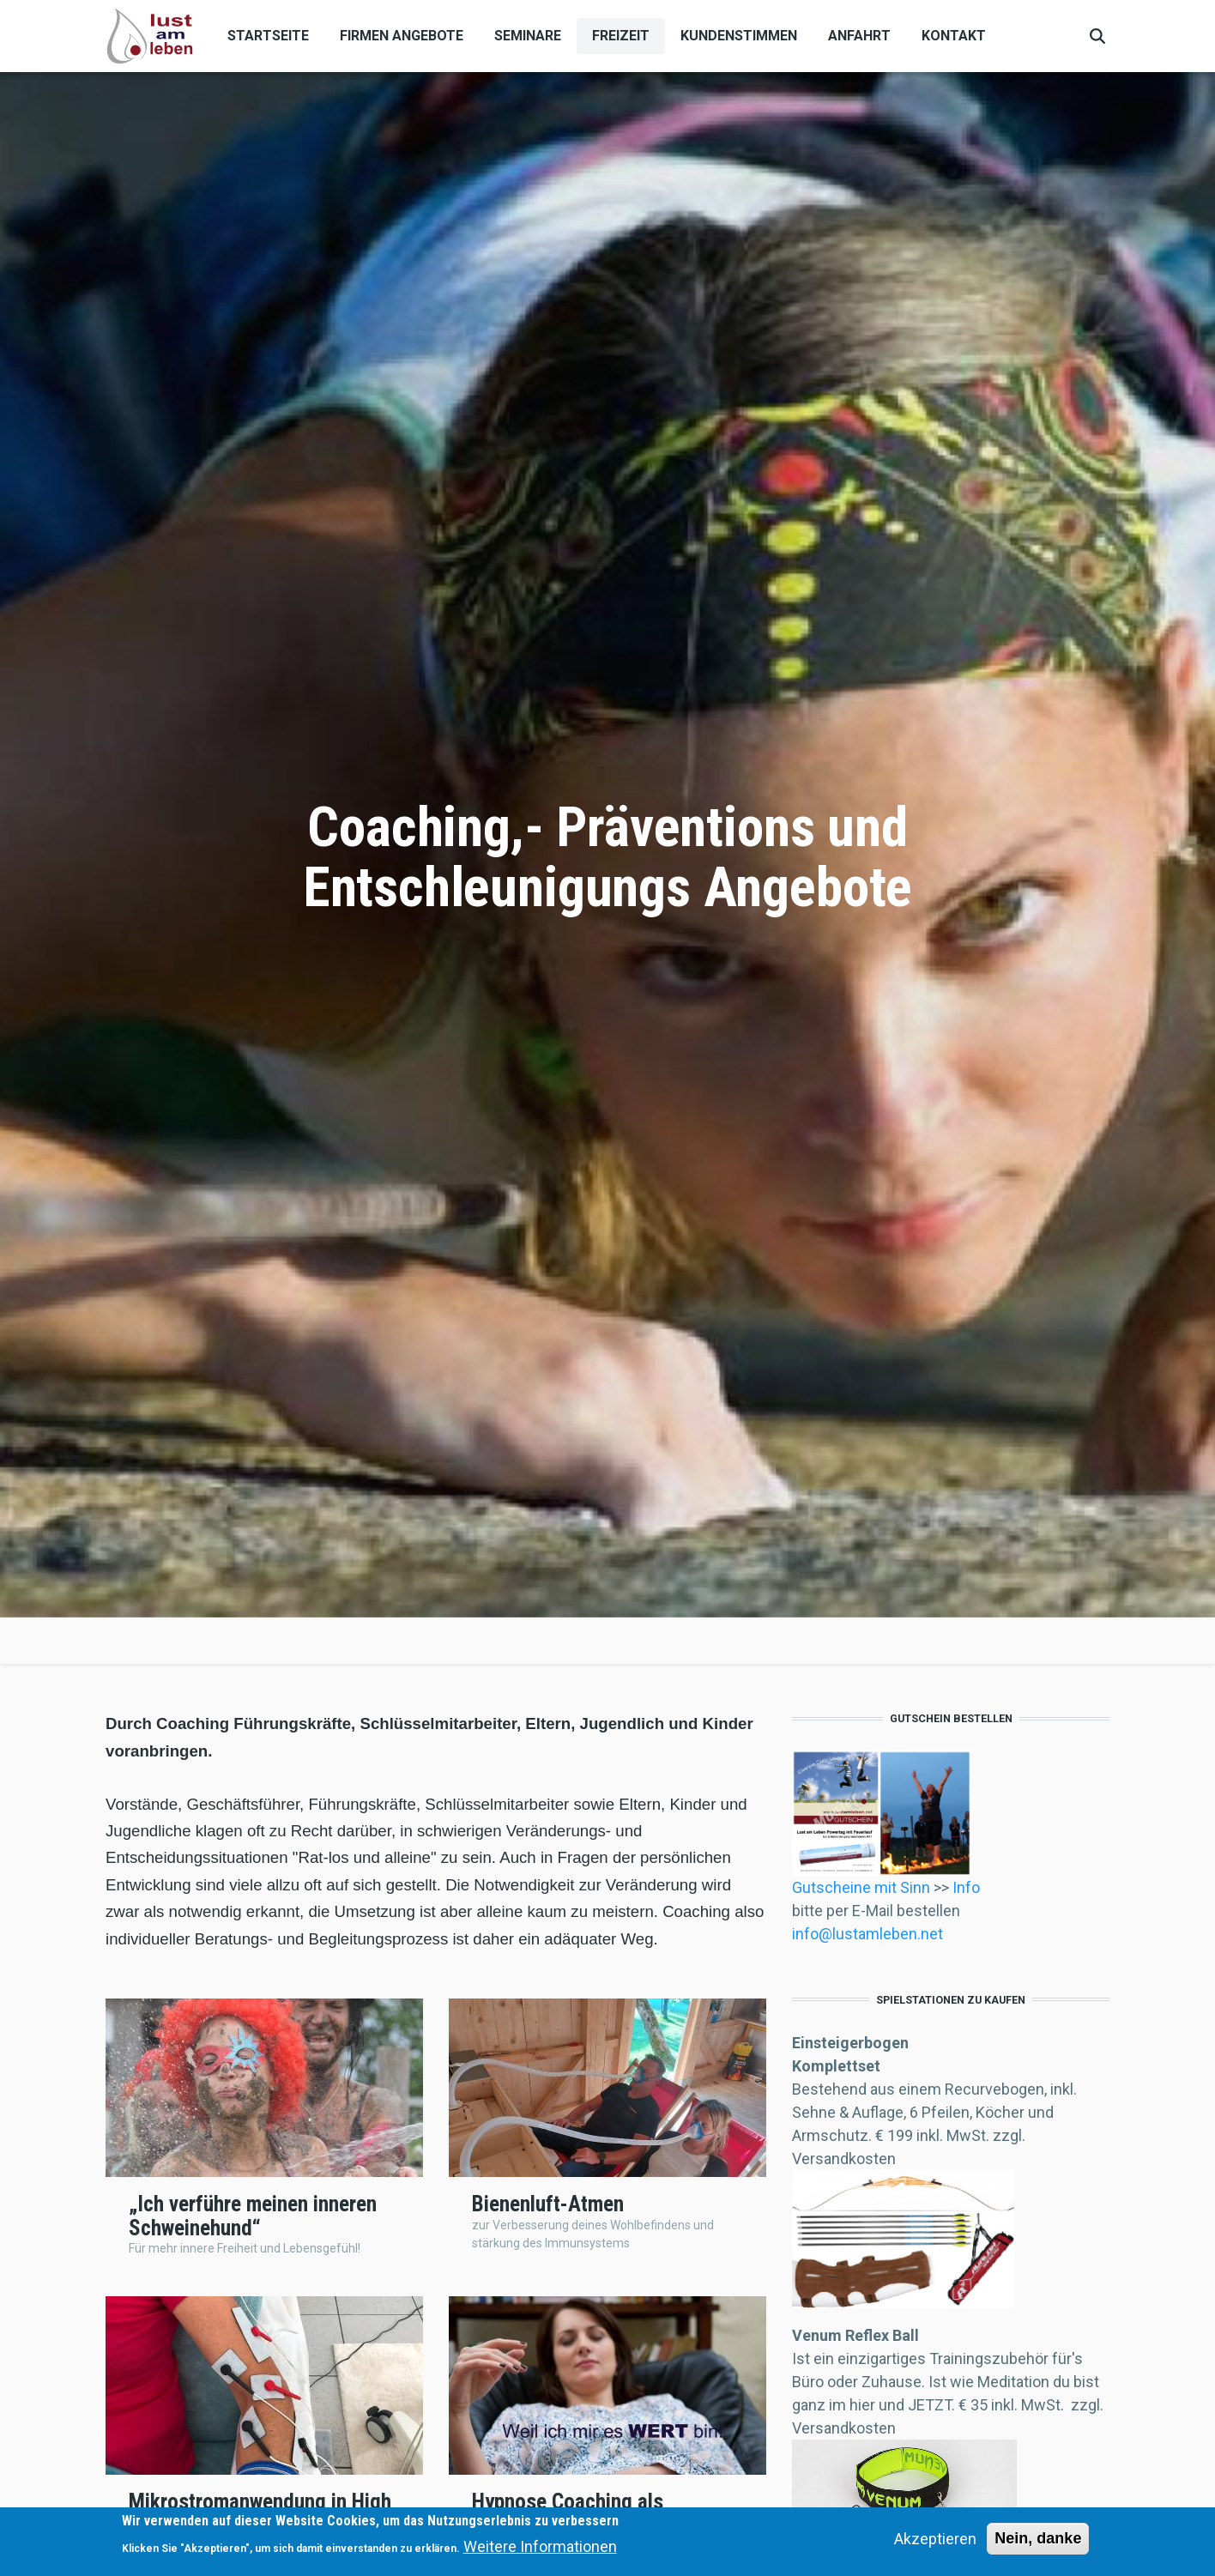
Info (964, 1887)
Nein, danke (1037, 2538)
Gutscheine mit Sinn (863, 1887)
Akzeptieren (935, 2539)
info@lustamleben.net (867, 1934)
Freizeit (621, 35)
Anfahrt (859, 35)
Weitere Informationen (540, 2546)
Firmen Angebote (401, 35)
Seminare (527, 35)
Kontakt (954, 35)
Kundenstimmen (738, 35)
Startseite (268, 35)
